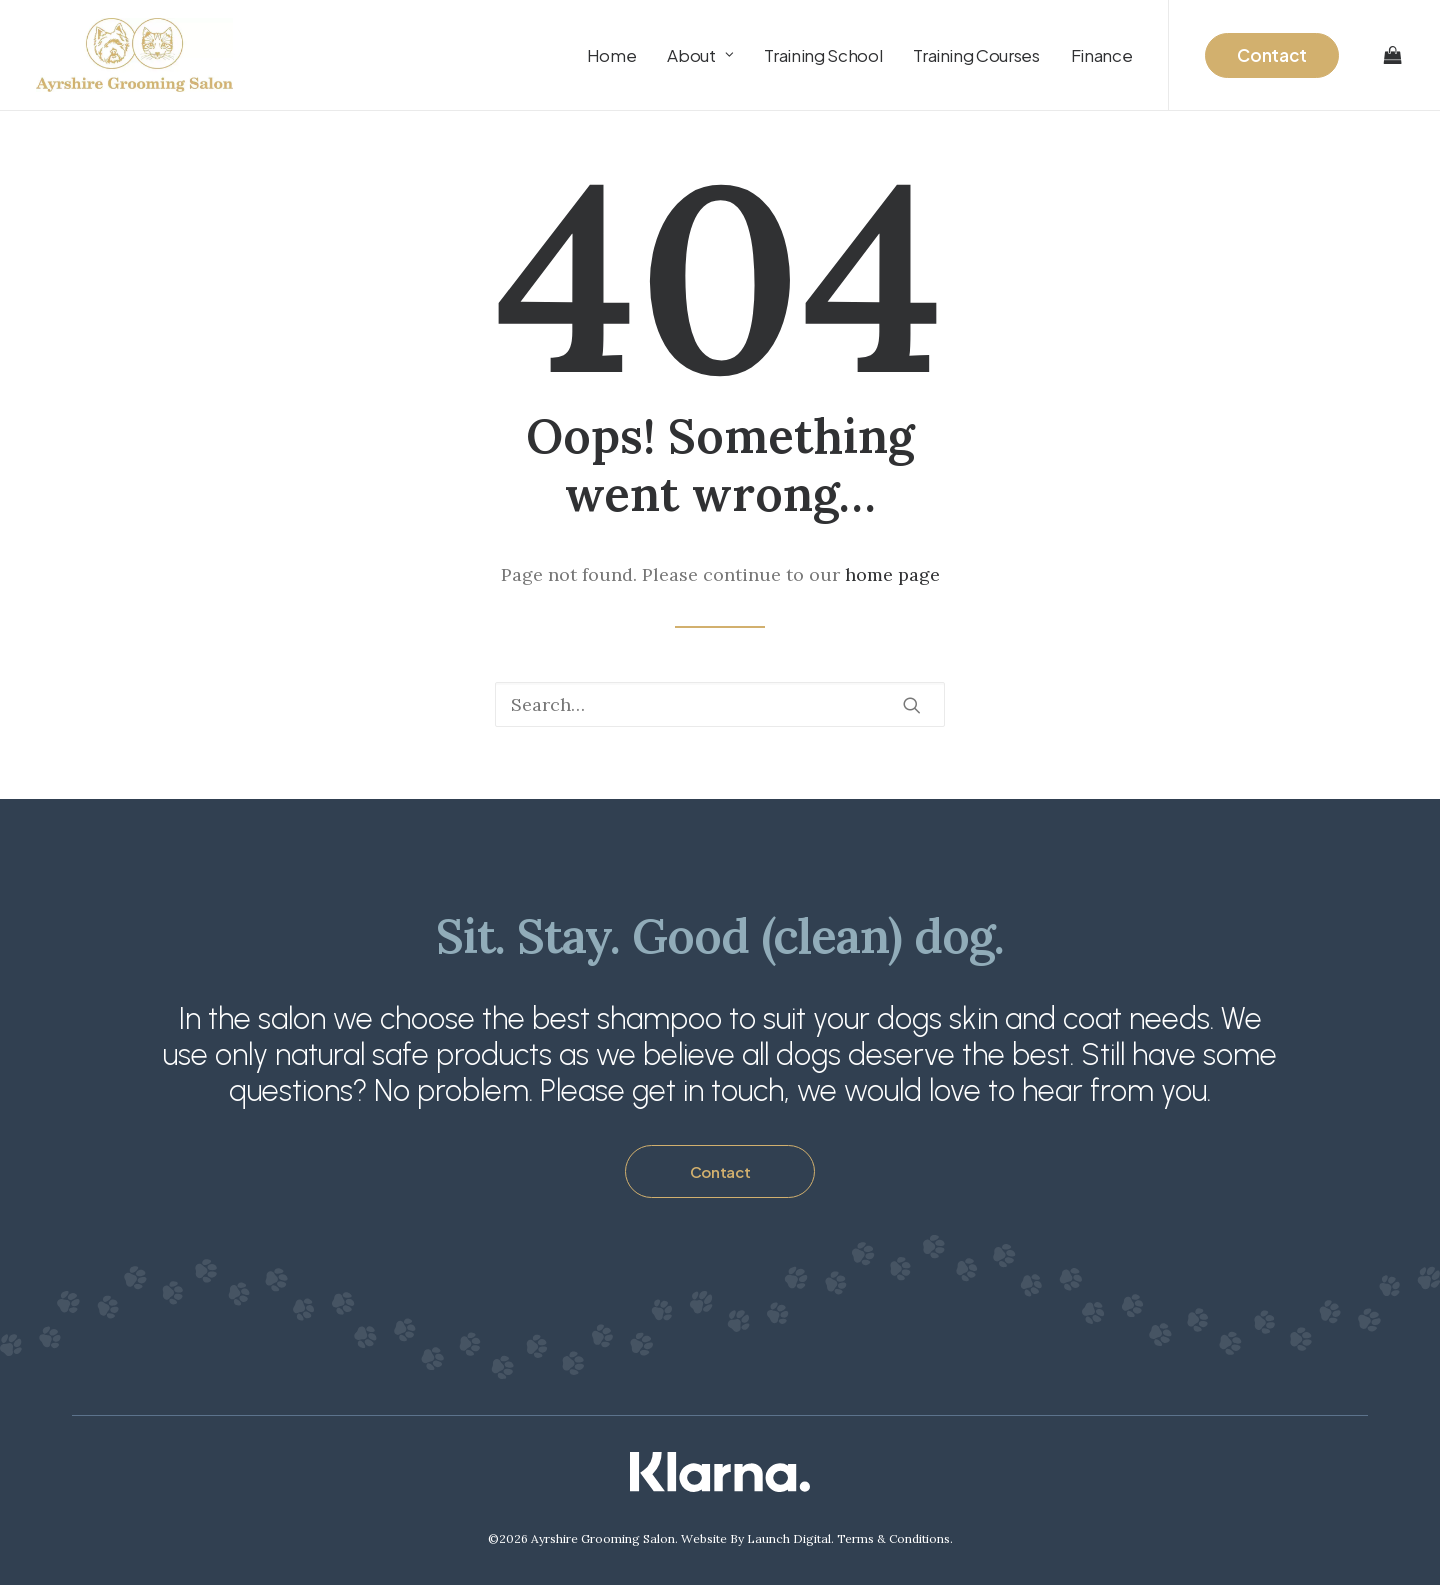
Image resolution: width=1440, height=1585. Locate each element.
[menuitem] (612, 55)
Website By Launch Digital (756, 1538)
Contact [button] (720, 1171)
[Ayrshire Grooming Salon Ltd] (134, 55)
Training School (823, 55)
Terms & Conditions (893, 1538)
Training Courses (976, 55)
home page (892, 574)
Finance (1102, 55)
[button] (912, 705)
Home (612, 55)
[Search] (720, 704)
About (700, 55)
